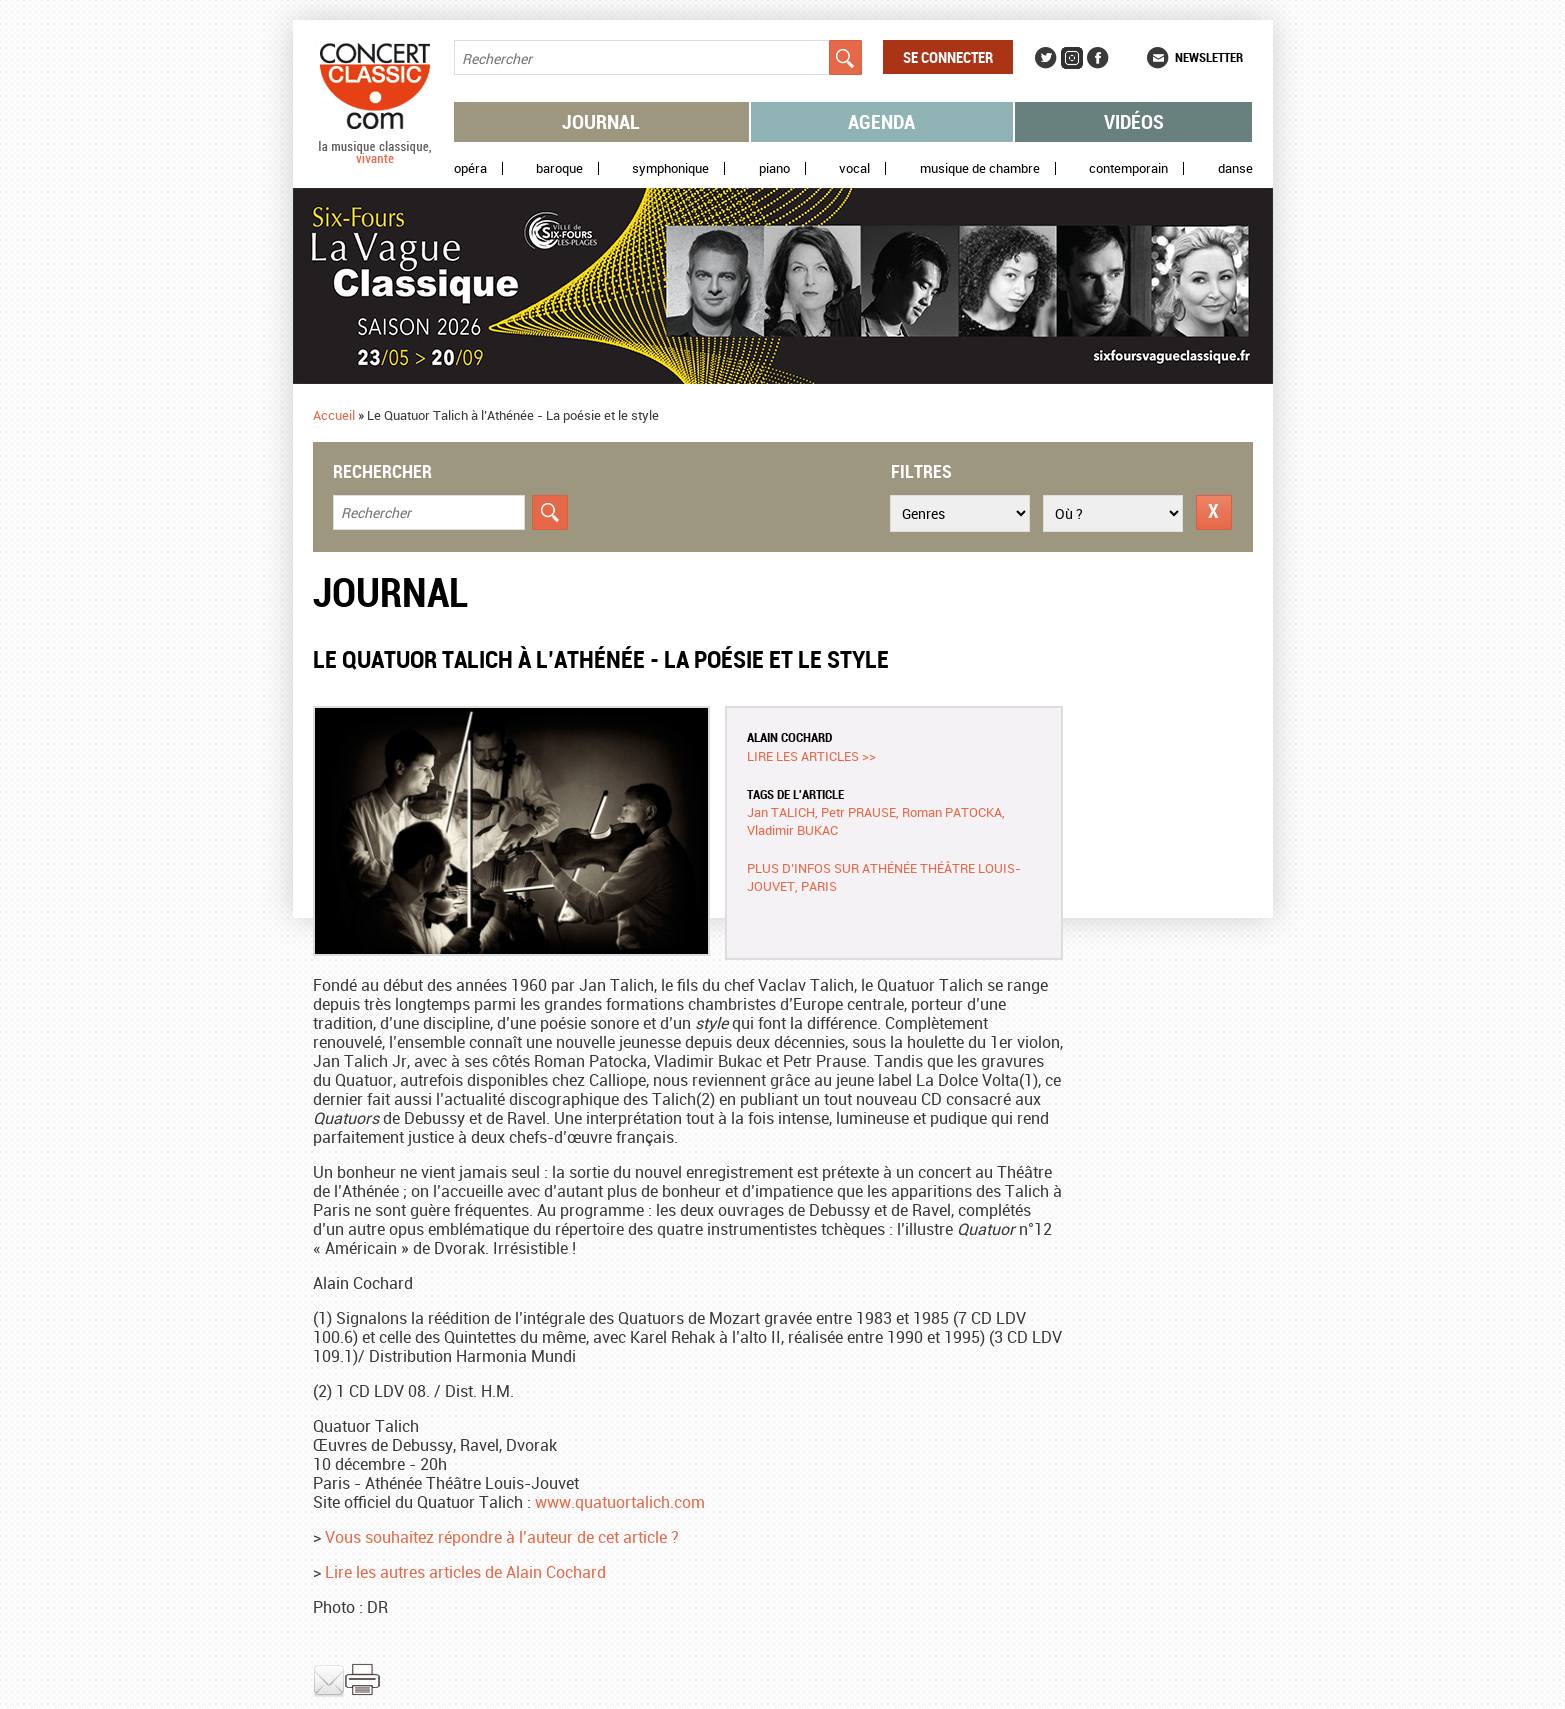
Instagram (1072, 58)
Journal (601, 121)
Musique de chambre (980, 168)
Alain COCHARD (789, 737)
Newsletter (1209, 57)
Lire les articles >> (811, 756)
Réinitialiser (1214, 512)
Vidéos (1134, 121)
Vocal (854, 168)
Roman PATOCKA (952, 812)
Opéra (470, 168)
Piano (774, 168)
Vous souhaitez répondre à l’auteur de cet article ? (502, 1537)
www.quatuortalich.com (620, 1502)
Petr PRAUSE (858, 812)
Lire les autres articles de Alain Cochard (465, 1572)
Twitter (1046, 58)
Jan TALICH (781, 812)
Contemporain (1128, 168)
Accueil (334, 415)
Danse (1235, 168)
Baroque (559, 168)
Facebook (1098, 58)
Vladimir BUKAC (792, 830)
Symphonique (670, 168)
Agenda (881, 121)
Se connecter (948, 57)
